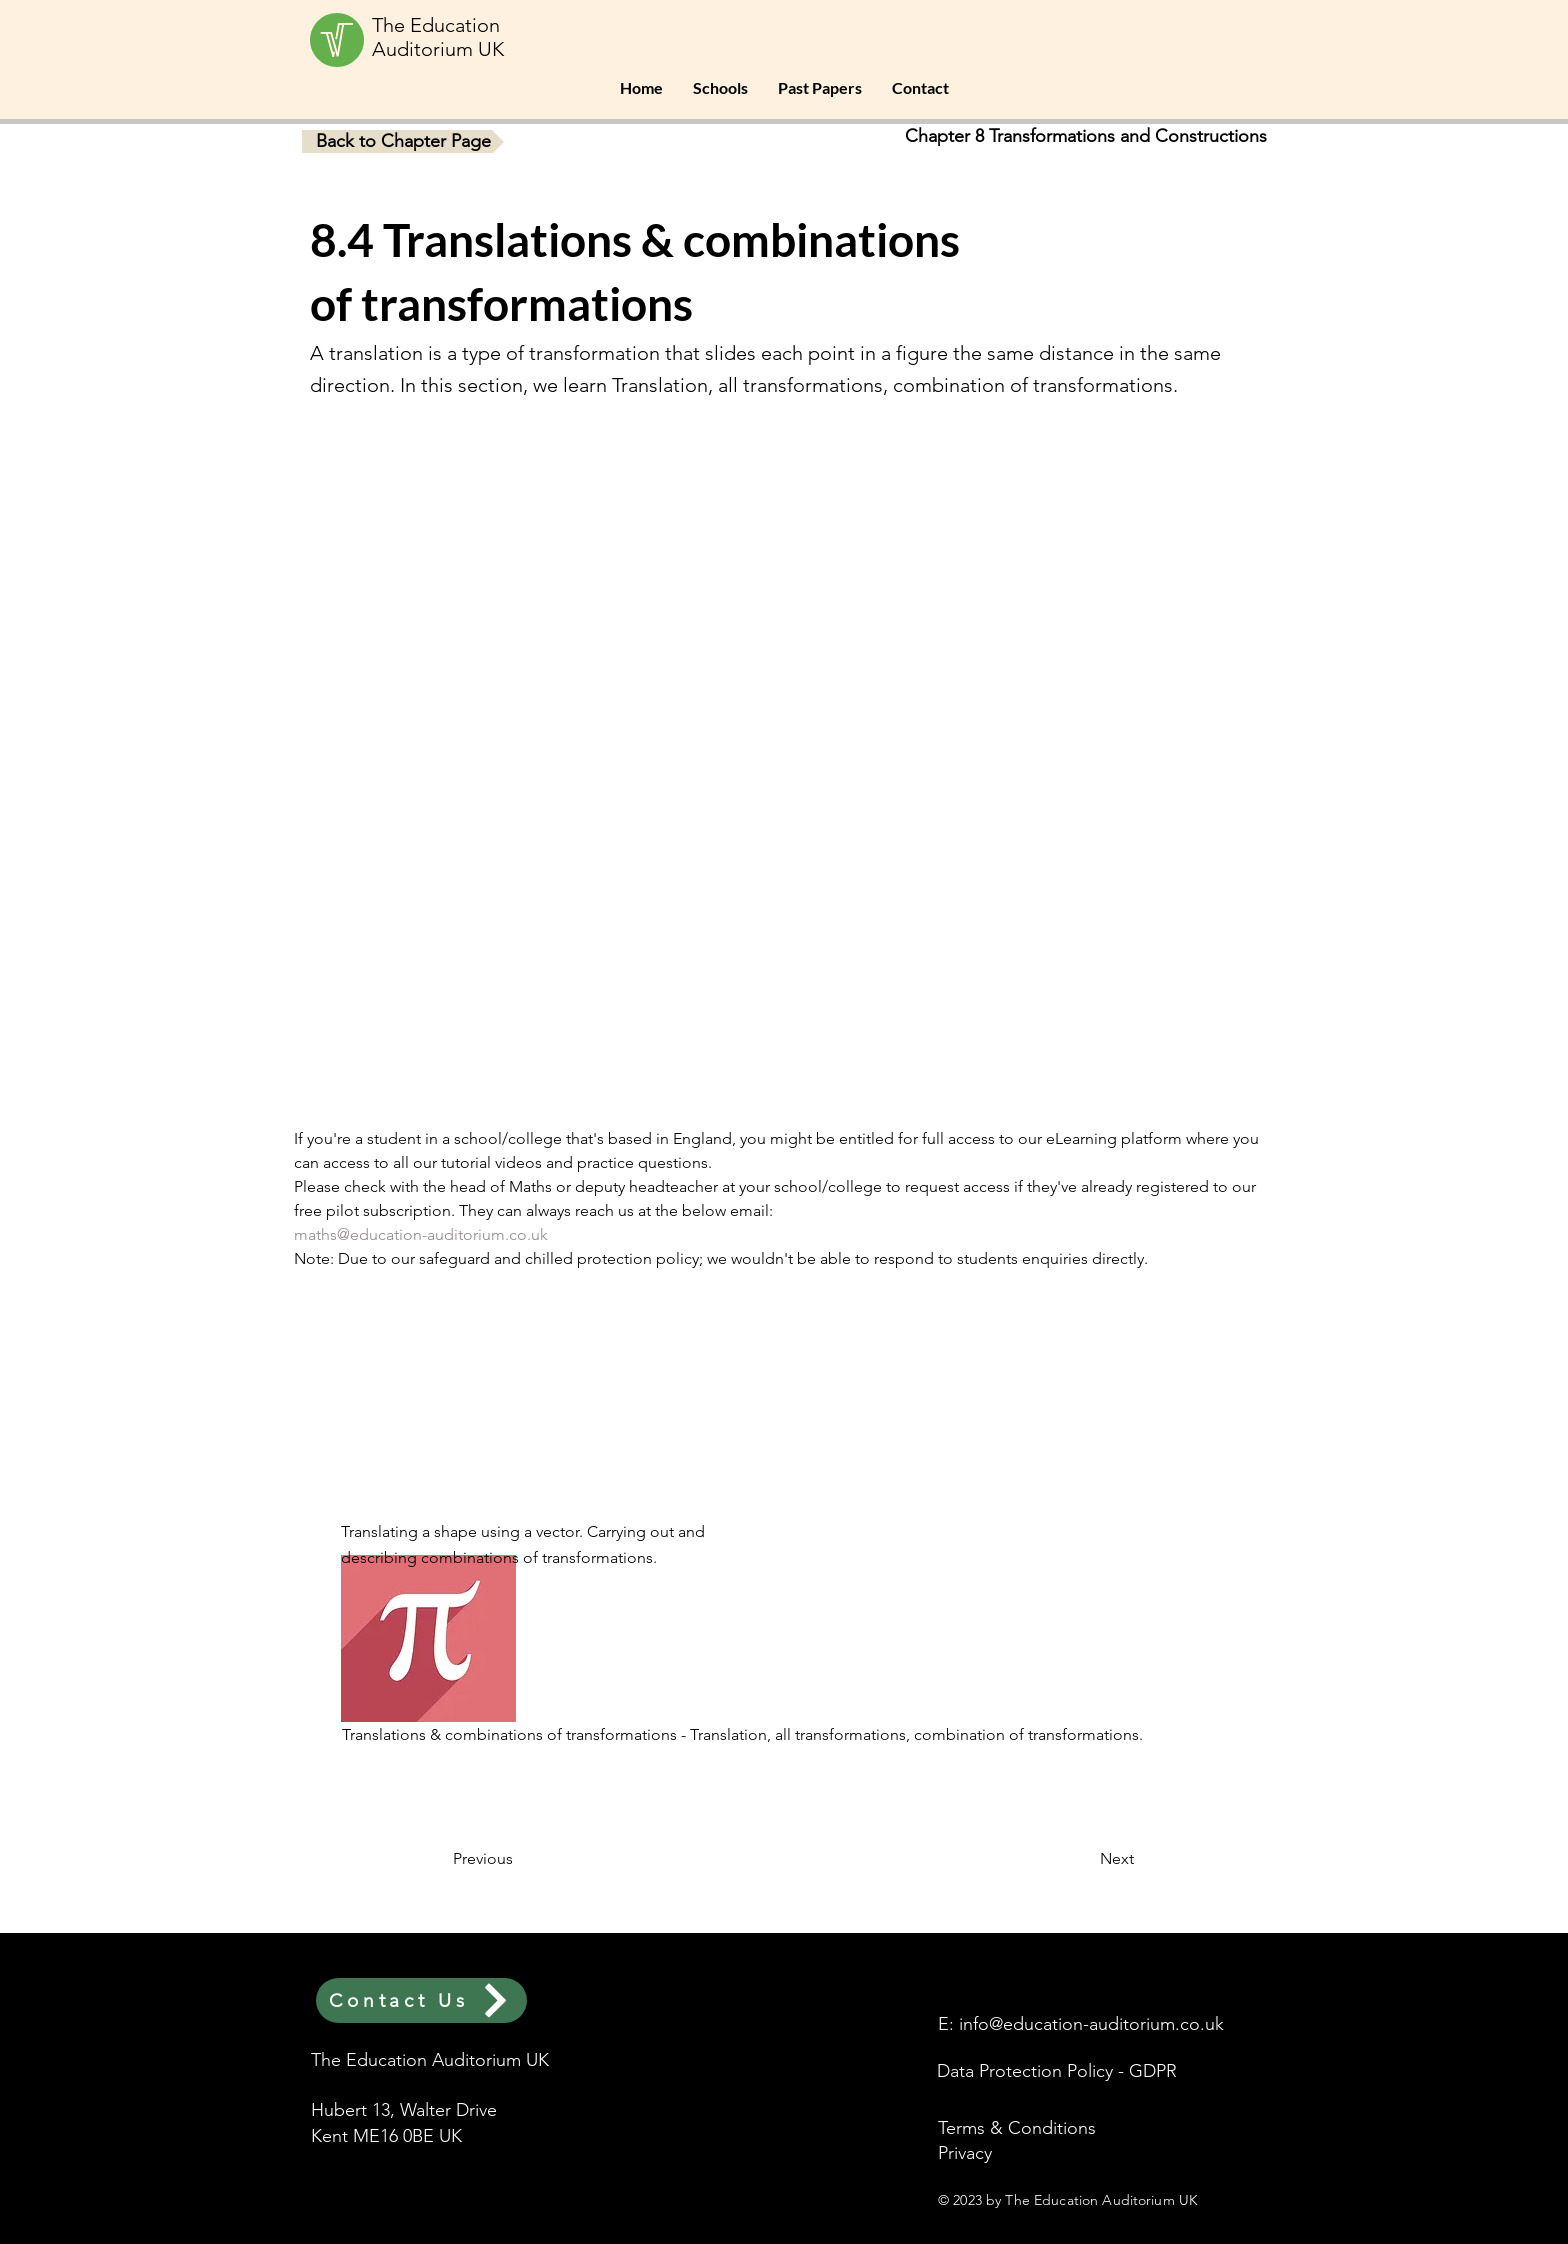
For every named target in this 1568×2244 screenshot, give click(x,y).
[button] (720, 88)
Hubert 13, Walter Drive (404, 2110)
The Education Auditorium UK (438, 37)
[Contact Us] (421, 2000)
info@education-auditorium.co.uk (1091, 2024)
